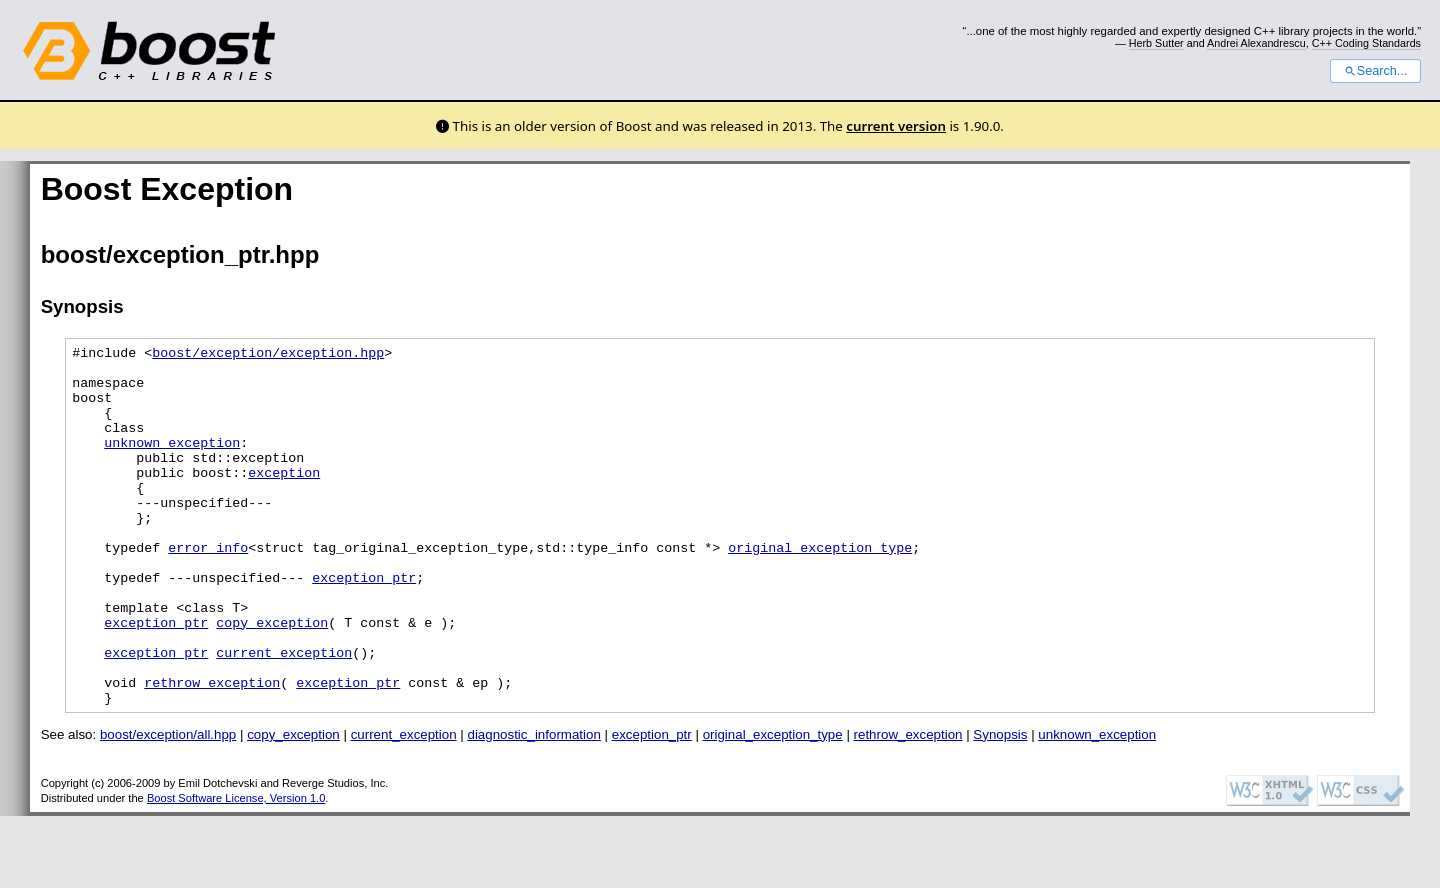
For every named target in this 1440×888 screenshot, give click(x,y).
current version (896, 126)
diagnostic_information (533, 806)
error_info (208, 589)
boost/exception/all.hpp (168, 806)
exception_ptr (364, 625)
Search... (1375, 71)
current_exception (284, 715)
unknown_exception (172, 463)
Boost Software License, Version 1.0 (236, 870)
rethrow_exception (212, 751)
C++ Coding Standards (1366, 43)
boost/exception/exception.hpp (268, 355)
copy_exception (272, 679)
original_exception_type (820, 589)
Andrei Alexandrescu (1256, 43)
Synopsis (1000, 806)
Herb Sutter (1156, 43)
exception (284, 499)
